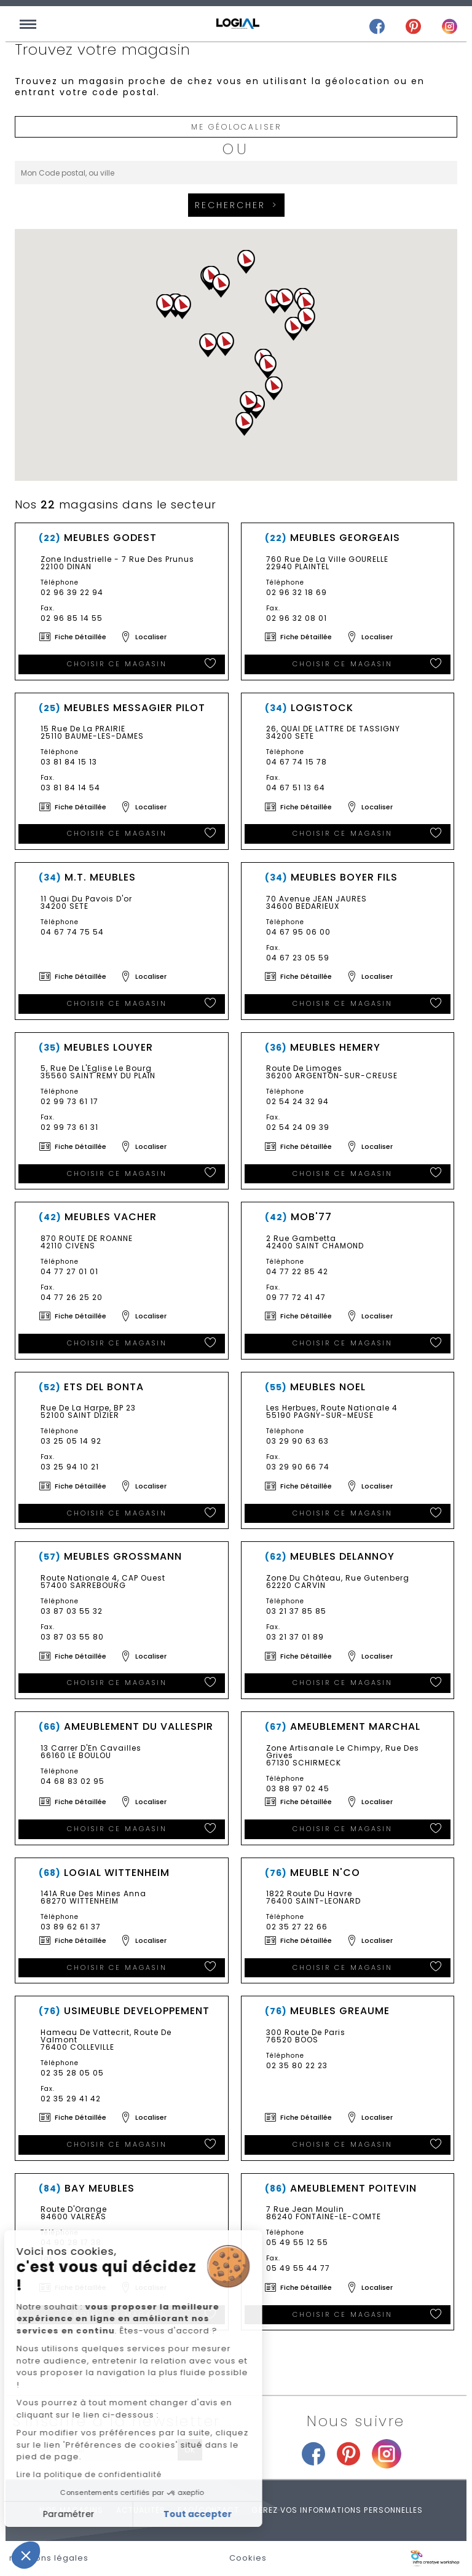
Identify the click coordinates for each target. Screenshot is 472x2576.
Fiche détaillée (80, 637)
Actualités (141, 2510)
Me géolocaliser (236, 127)
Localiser (151, 637)
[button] (165, 306)
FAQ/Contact (208, 2510)
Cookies (248, 2558)
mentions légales (48, 2558)
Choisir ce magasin (117, 664)
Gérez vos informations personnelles (337, 2510)
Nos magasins (71, 2510)
